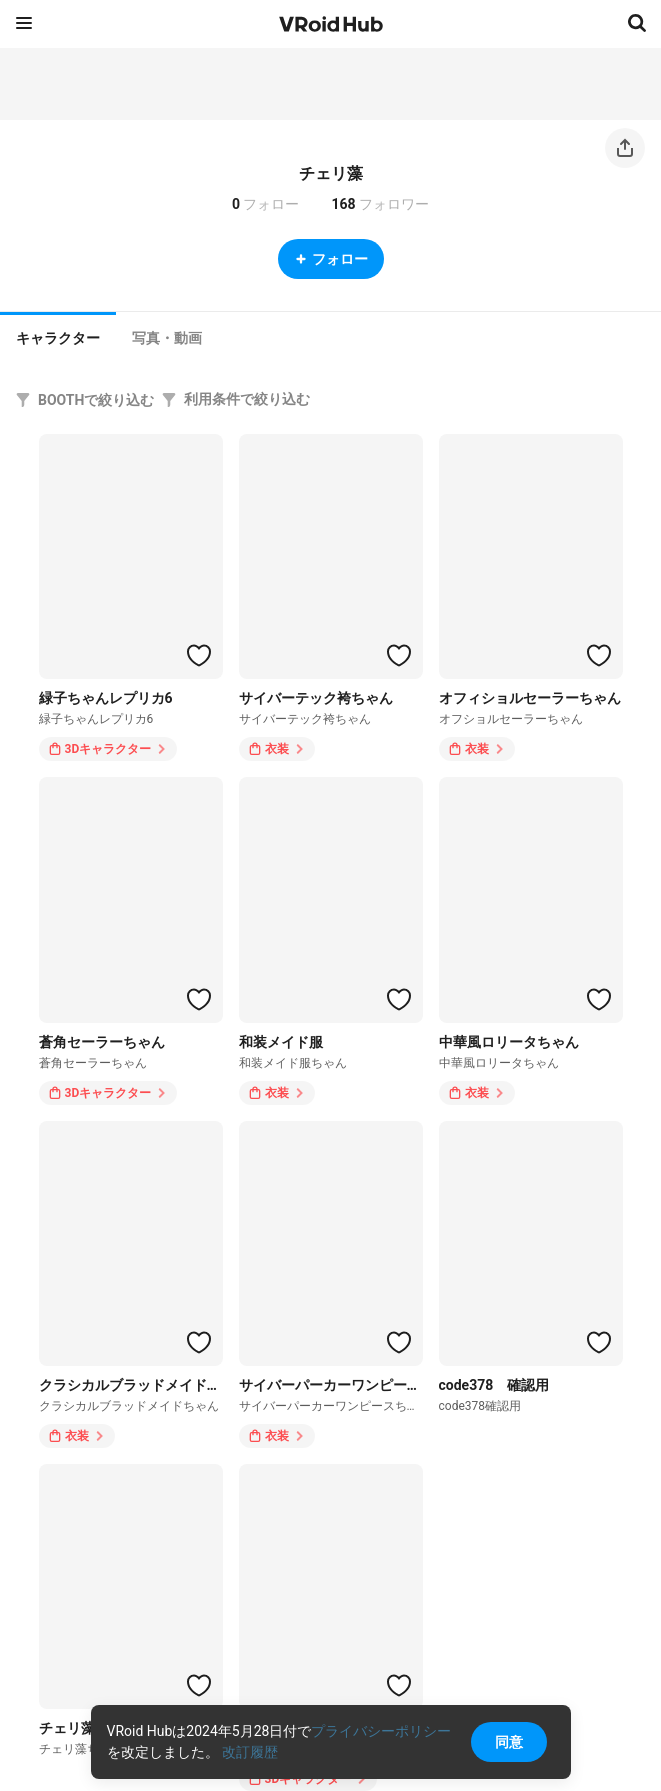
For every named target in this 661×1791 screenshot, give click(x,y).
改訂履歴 (250, 1752)
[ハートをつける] (199, 655)
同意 (509, 1742)
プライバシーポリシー (381, 1731)
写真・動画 (167, 338)
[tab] (58, 336)
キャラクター (58, 338)
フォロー (331, 259)
